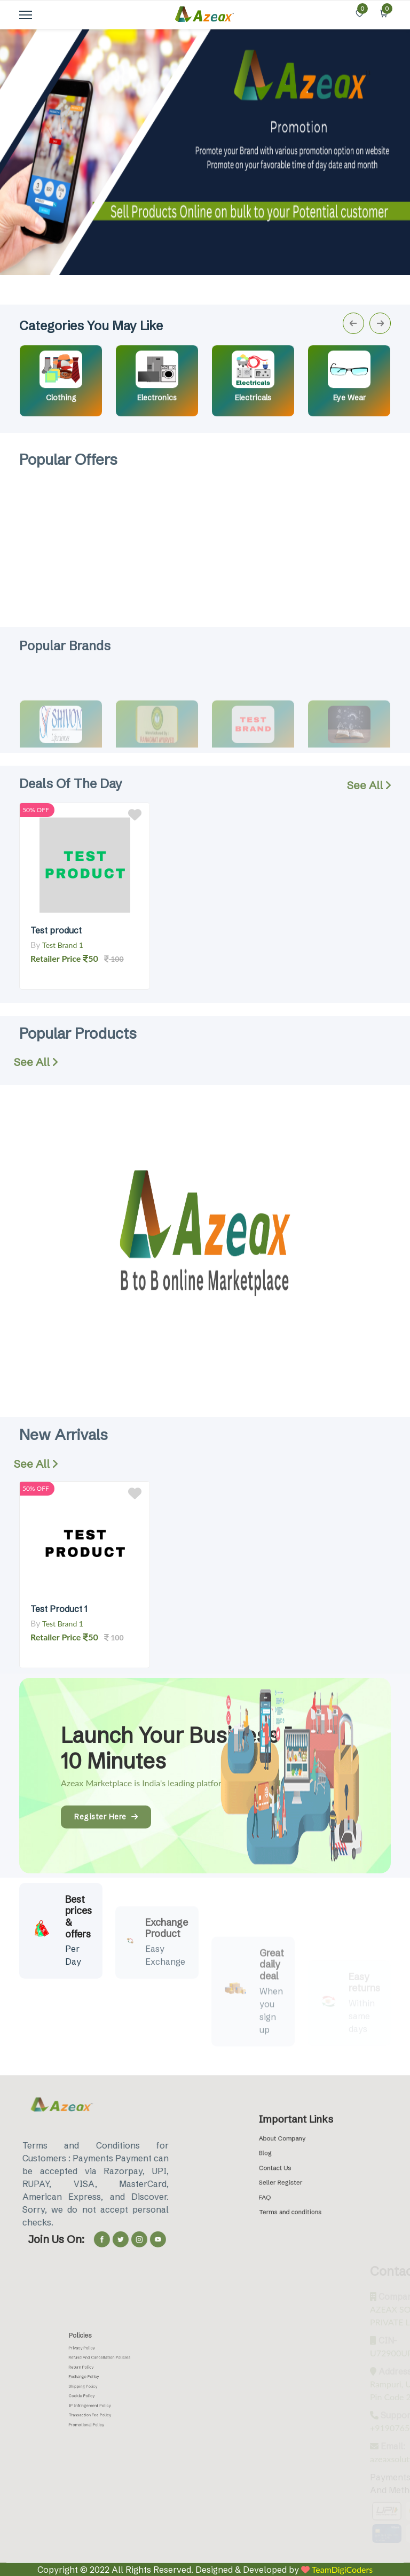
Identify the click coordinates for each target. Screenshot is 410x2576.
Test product (56, 930)
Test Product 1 (58, 1609)
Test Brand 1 (62, 945)
